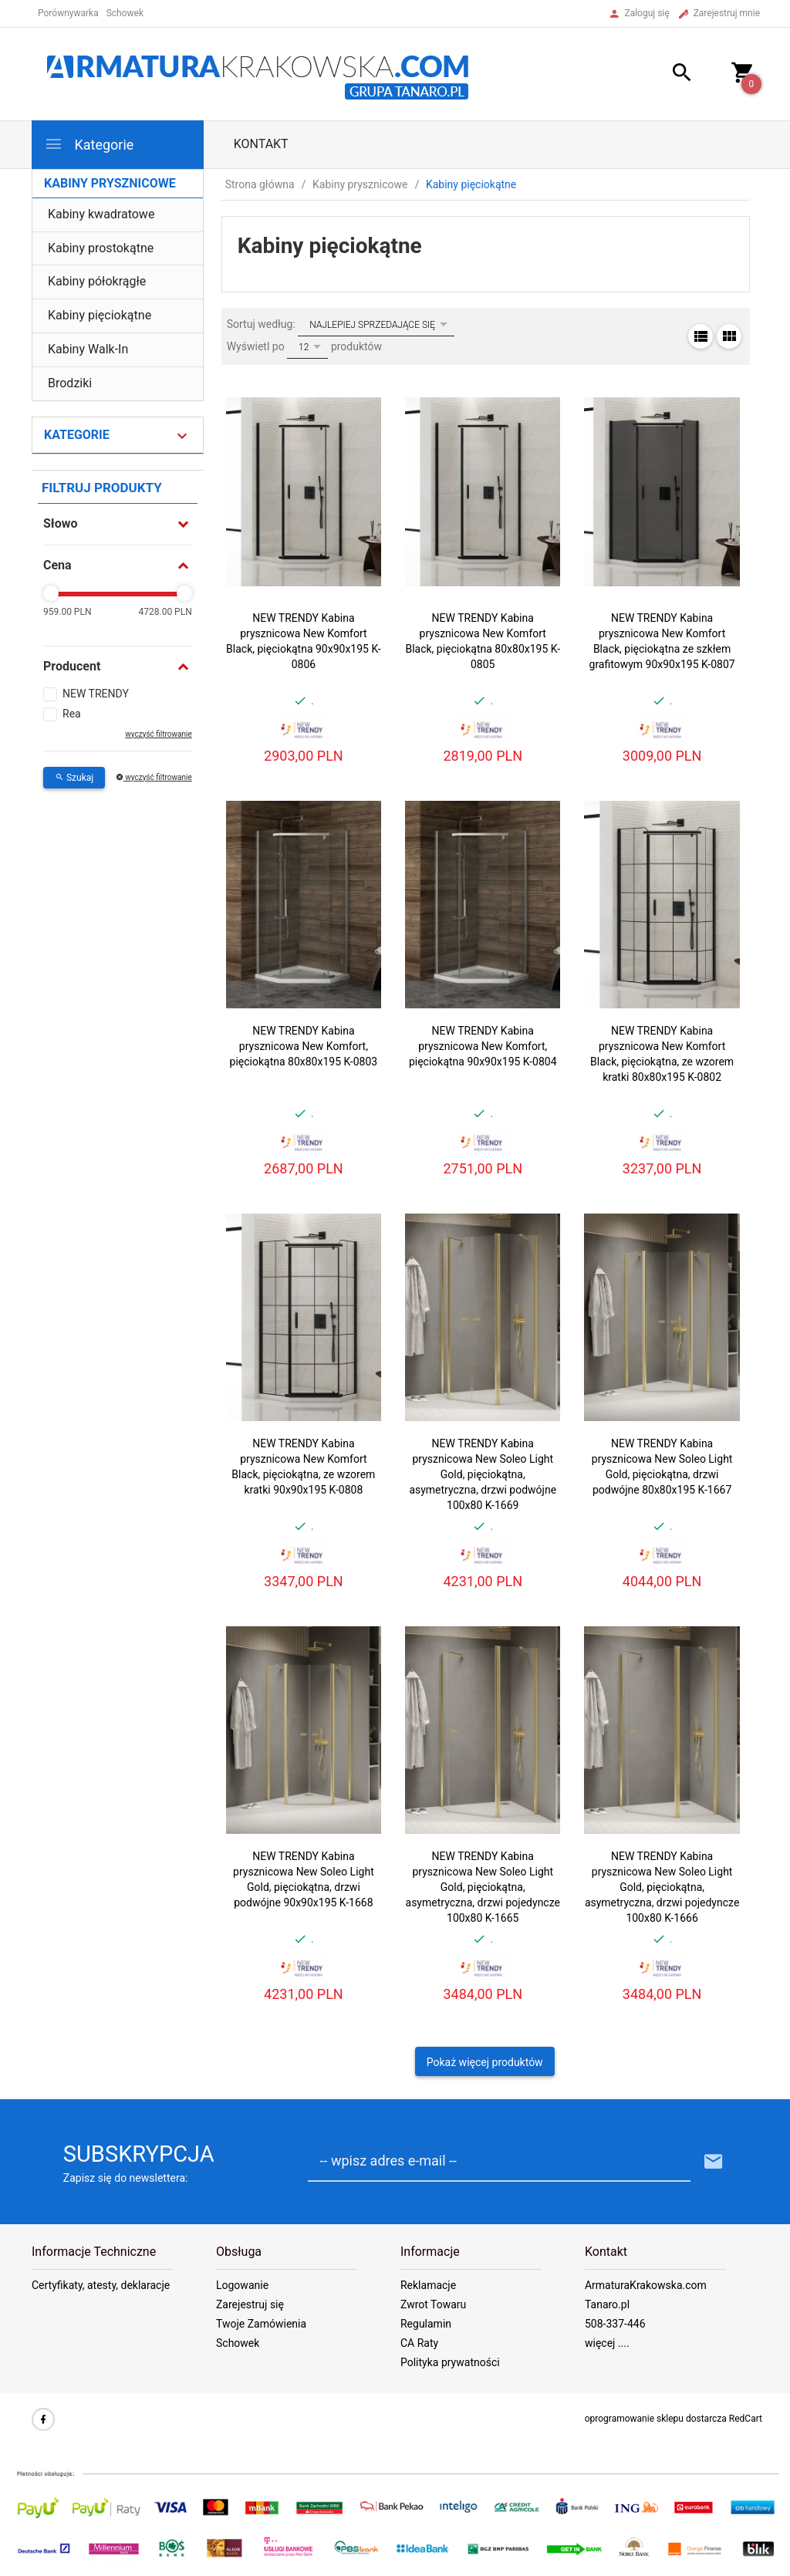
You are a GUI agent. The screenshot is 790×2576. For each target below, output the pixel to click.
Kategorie (88, 144)
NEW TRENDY (95, 693)
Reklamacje (428, 2285)
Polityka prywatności (450, 2362)
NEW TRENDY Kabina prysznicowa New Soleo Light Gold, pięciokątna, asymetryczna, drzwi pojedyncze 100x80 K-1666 (662, 1887)
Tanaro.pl (607, 2304)
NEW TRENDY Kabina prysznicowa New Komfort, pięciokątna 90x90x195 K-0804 (483, 1046)
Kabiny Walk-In (88, 349)
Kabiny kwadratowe (101, 214)
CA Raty (419, 2343)
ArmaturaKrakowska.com (646, 2285)
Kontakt (261, 144)
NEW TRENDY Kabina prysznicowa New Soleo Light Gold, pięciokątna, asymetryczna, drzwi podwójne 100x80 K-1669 (482, 1474)
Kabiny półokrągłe (97, 281)
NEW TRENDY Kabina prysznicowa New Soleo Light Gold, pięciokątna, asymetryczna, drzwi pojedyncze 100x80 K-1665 (483, 1887)
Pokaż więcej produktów (485, 2062)
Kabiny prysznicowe (110, 183)
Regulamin (425, 2324)
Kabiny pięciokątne (99, 315)
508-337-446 (615, 2324)
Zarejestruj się (250, 2304)
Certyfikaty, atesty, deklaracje (101, 2285)
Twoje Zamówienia (261, 2324)
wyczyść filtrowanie (158, 734)
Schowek (237, 2343)
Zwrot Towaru (433, 2304)
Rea (71, 713)
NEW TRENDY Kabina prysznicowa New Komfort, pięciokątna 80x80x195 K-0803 (304, 1046)
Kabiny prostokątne (101, 248)
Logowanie (242, 2285)
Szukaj (74, 777)
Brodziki (70, 383)
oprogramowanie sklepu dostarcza (656, 2418)
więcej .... (607, 2343)
